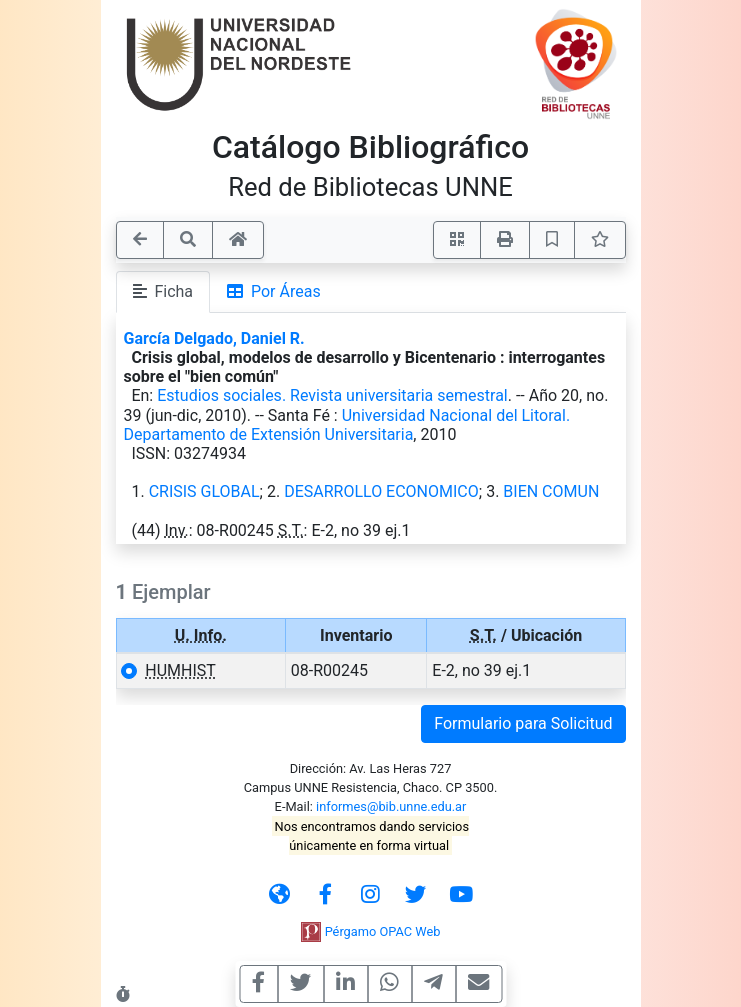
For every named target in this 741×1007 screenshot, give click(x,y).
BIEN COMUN (551, 491)
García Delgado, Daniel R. (214, 338)
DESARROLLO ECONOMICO (381, 491)
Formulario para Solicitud (523, 723)
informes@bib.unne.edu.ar (391, 806)
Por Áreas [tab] (274, 291)
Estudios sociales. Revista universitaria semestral (332, 395)
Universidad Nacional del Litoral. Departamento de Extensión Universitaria (347, 425)
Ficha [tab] (163, 291)
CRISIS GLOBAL (204, 491)
